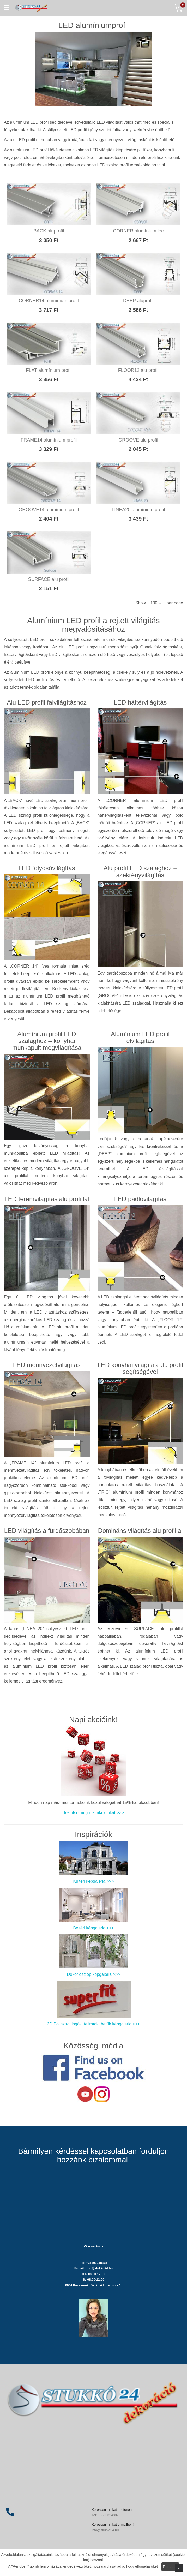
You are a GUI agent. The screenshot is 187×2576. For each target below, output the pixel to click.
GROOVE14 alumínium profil (49, 509)
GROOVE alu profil (138, 440)
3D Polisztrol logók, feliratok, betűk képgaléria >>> (93, 2024)
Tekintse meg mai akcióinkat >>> (93, 1812)
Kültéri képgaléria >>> (93, 1881)
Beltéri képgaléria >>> (93, 1928)
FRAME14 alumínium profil (49, 440)
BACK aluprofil (48, 231)
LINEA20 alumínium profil (138, 509)
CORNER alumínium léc (138, 231)
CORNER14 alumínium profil (49, 300)
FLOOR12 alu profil (138, 370)
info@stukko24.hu (105, 2530)
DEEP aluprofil (138, 300)
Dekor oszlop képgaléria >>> (93, 1974)
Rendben (170, 2567)
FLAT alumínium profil (48, 370)
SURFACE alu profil (48, 579)
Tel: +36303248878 (106, 2515)
